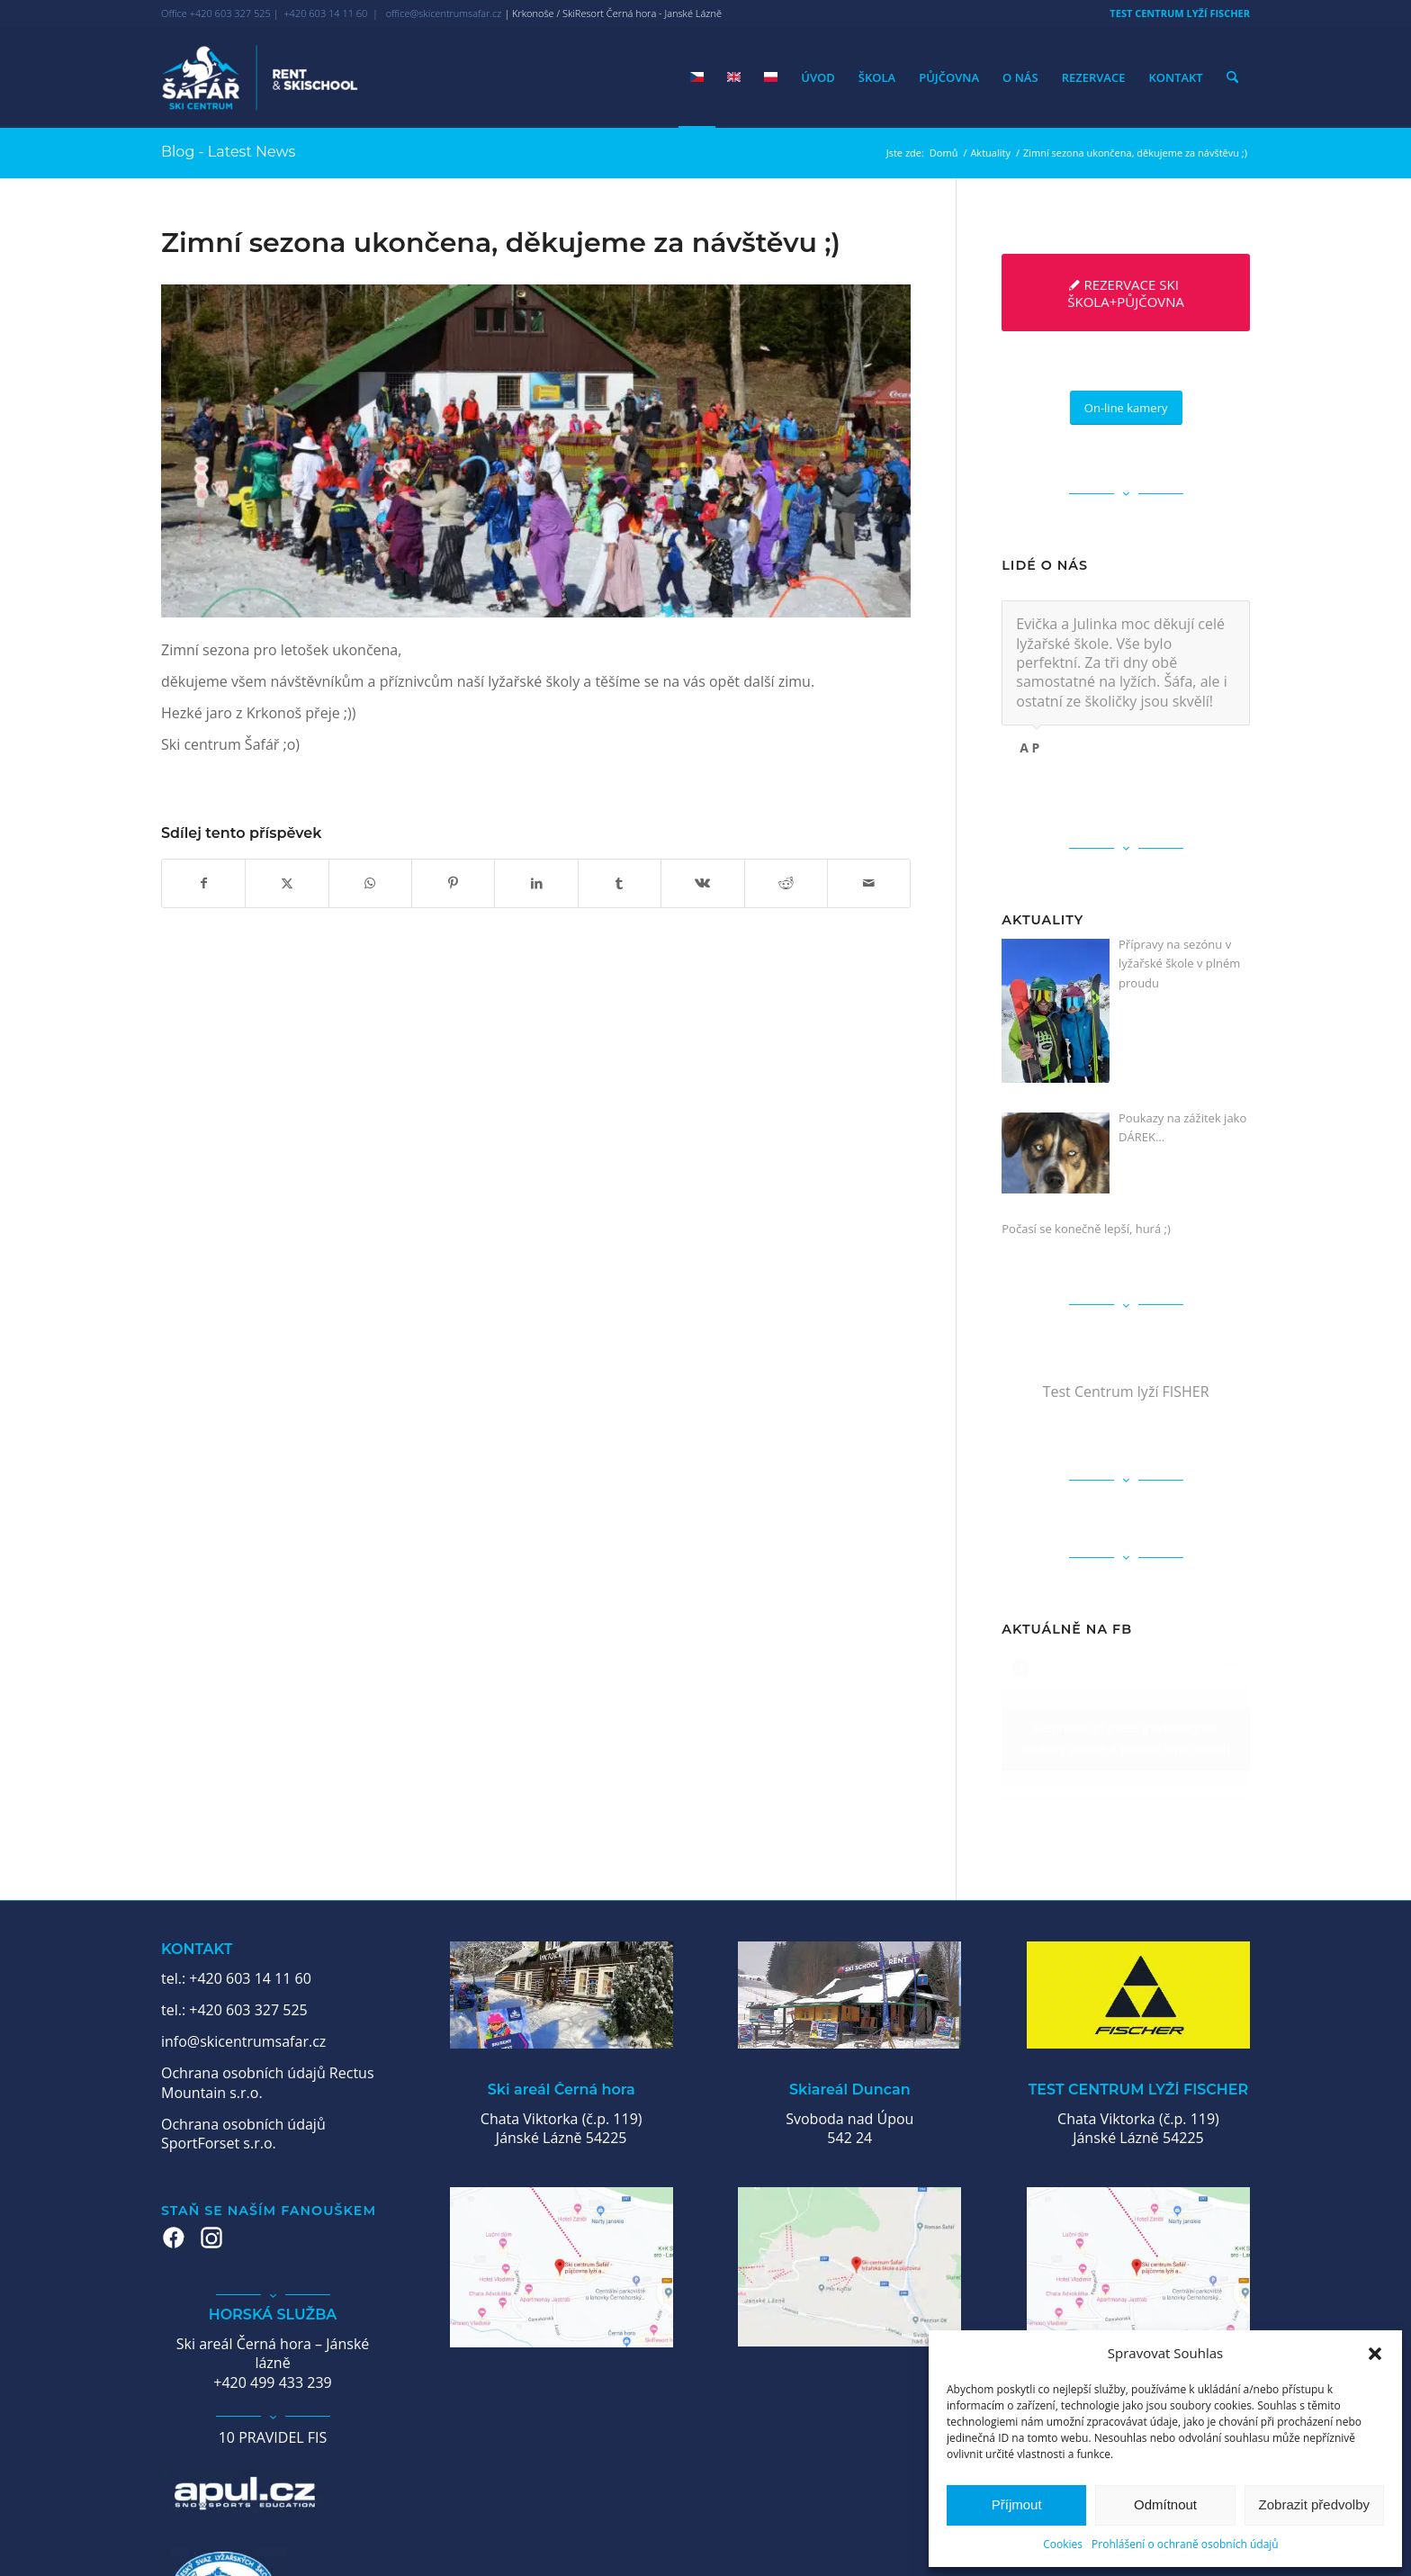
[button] (1375, 2354)
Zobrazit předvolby (1314, 2504)
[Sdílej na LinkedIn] (536, 883)
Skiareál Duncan (850, 2089)
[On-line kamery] (1126, 408)
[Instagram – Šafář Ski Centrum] (211, 2237)
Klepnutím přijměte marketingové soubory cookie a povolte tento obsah (1125, 1738)
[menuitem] (1175, 13)
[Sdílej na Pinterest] (453, 883)
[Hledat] (1232, 77)
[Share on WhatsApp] (370, 883)
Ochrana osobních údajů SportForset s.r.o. (243, 2133)
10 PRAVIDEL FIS (273, 2437)
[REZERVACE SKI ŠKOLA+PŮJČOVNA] (1126, 292)
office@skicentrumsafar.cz (444, 13)
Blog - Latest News (228, 151)
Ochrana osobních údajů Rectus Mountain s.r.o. (267, 2082)
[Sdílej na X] (287, 883)
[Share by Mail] (869, 883)
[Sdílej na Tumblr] (620, 883)
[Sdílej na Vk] (702, 883)
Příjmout (1017, 2504)
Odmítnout (1165, 2504)
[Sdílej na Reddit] (786, 883)
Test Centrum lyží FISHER (1126, 1391)
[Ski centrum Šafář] (260, 77)
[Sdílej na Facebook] (203, 883)
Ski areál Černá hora (561, 2089)
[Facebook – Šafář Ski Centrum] (173, 2237)
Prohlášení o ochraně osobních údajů (1185, 2544)
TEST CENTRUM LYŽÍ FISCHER (1180, 13)
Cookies (1063, 2544)
